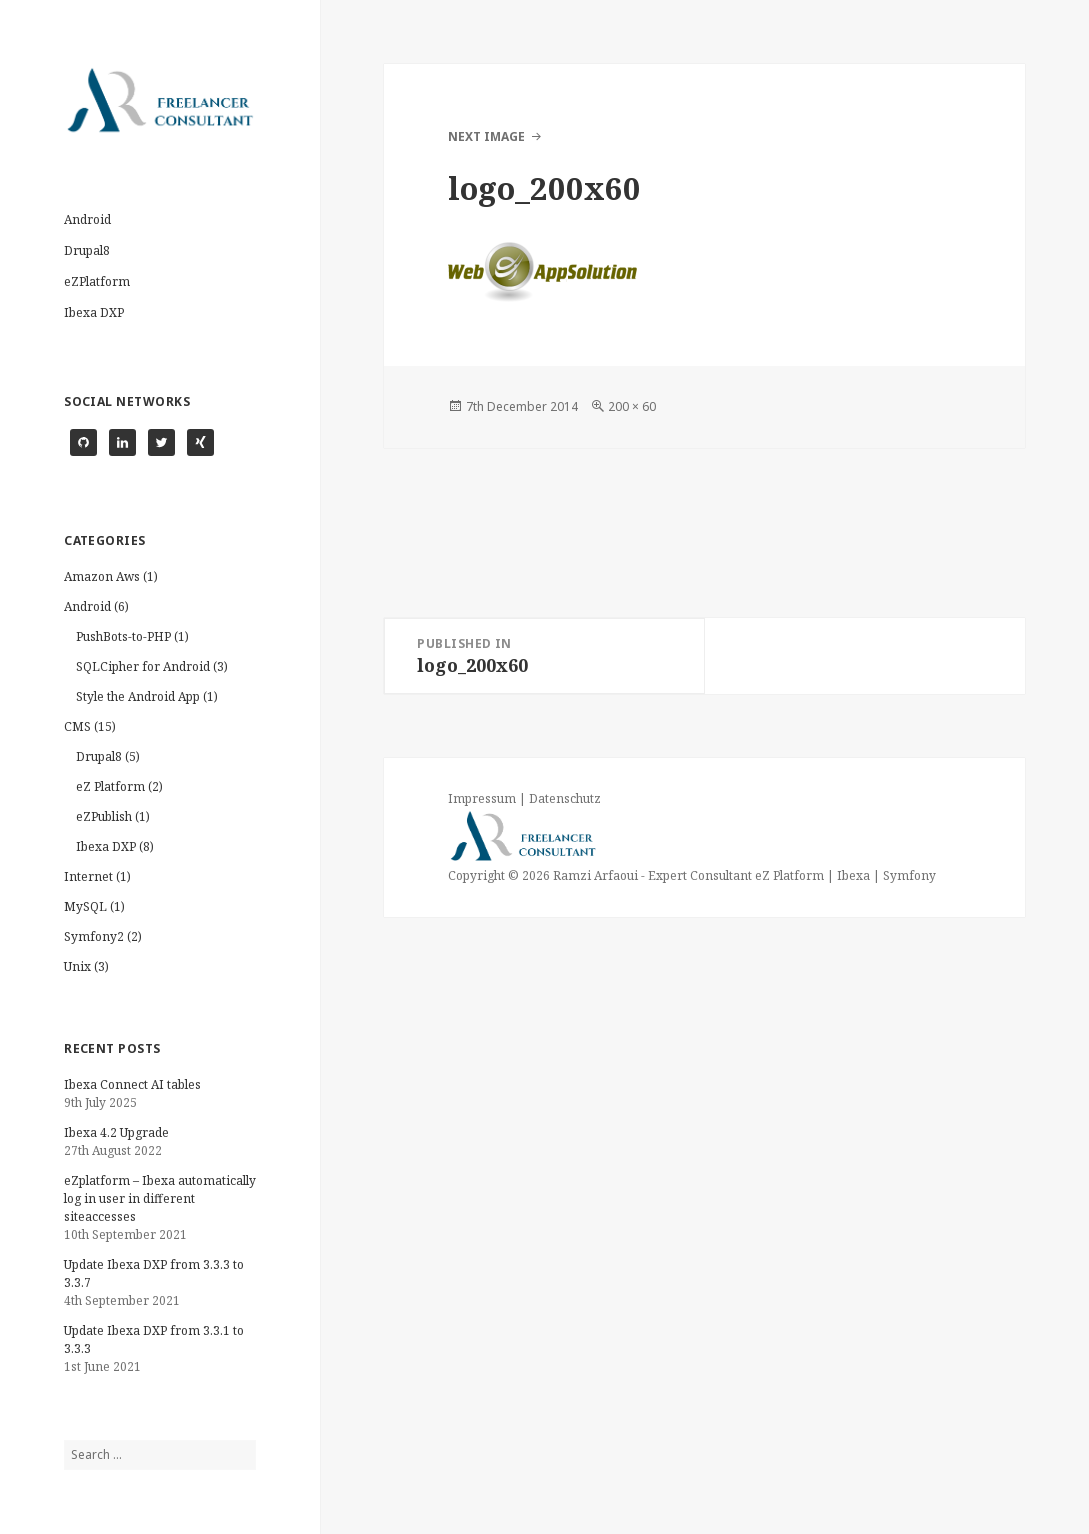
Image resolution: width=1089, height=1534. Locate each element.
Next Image (486, 136)
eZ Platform (110, 786)
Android (87, 219)
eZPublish (104, 816)
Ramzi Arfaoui (594, 875)
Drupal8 (87, 250)
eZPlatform (97, 281)
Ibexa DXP (94, 312)
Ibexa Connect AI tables (132, 1084)
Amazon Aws (102, 576)
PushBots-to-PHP (123, 636)
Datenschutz (565, 798)
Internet (88, 876)
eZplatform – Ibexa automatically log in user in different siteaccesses (160, 1198)
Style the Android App (138, 696)
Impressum (482, 798)
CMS (77, 726)
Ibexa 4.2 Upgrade (116, 1132)
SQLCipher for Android (143, 666)
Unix (77, 966)
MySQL (85, 906)
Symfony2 (94, 936)
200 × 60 (632, 406)
